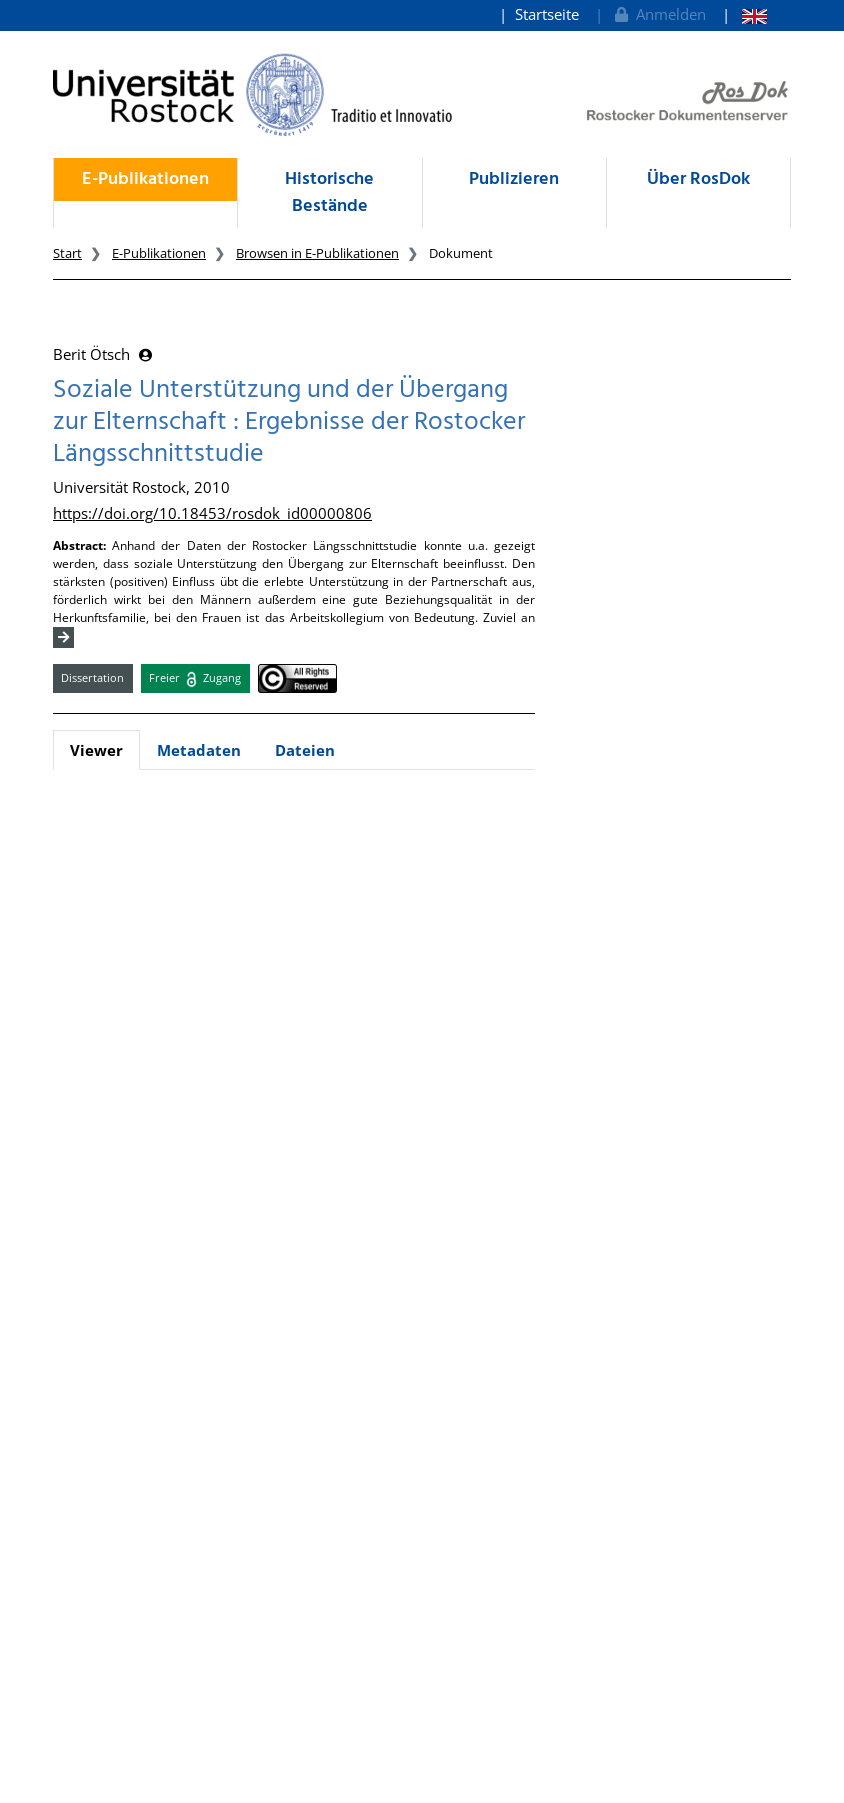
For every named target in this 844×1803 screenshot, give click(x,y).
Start (67, 253)
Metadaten (199, 750)
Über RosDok (698, 179)
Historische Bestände (329, 193)
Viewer (96, 750)
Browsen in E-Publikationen (317, 253)
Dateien (305, 750)
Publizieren (514, 179)
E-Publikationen (145, 179)
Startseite (547, 14)
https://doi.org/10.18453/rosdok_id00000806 (212, 513)
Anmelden (658, 14)
